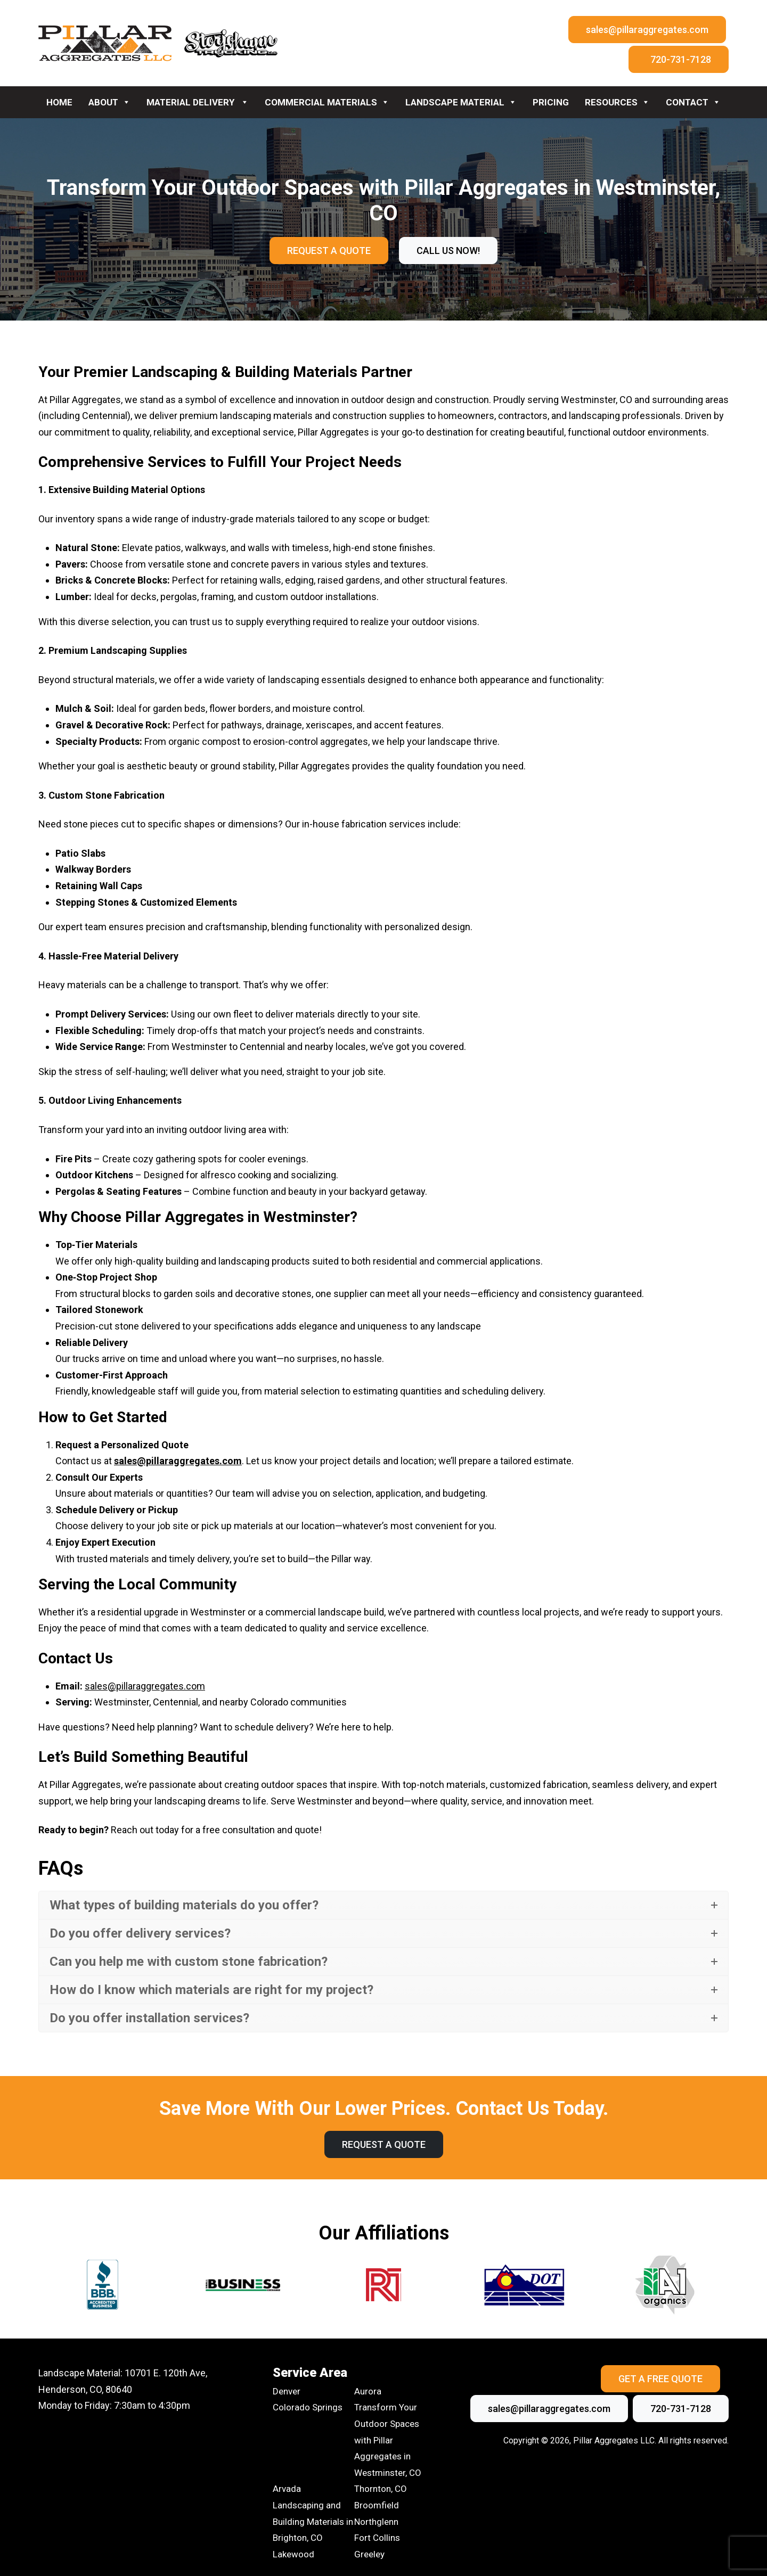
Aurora (367, 2391)
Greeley (369, 2554)
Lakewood (293, 2554)
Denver (286, 2391)
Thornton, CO (380, 2488)
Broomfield (376, 2505)
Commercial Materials (327, 102)
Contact (693, 102)
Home (59, 102)
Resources (617, 102)
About (109, 102)
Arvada (287, 2488)
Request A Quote (329, 250)
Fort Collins (377, 2537)
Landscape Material (461, 102)
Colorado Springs (307, 2407)
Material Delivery (197, 102)
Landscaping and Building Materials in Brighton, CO (313, 2521)
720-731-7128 (680, 59)
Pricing (551, 102)
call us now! (448, 250)
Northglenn (376, 2521)
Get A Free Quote (660, 2378)
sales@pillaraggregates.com (647, 29)
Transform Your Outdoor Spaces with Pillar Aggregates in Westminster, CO (387, 2439)
